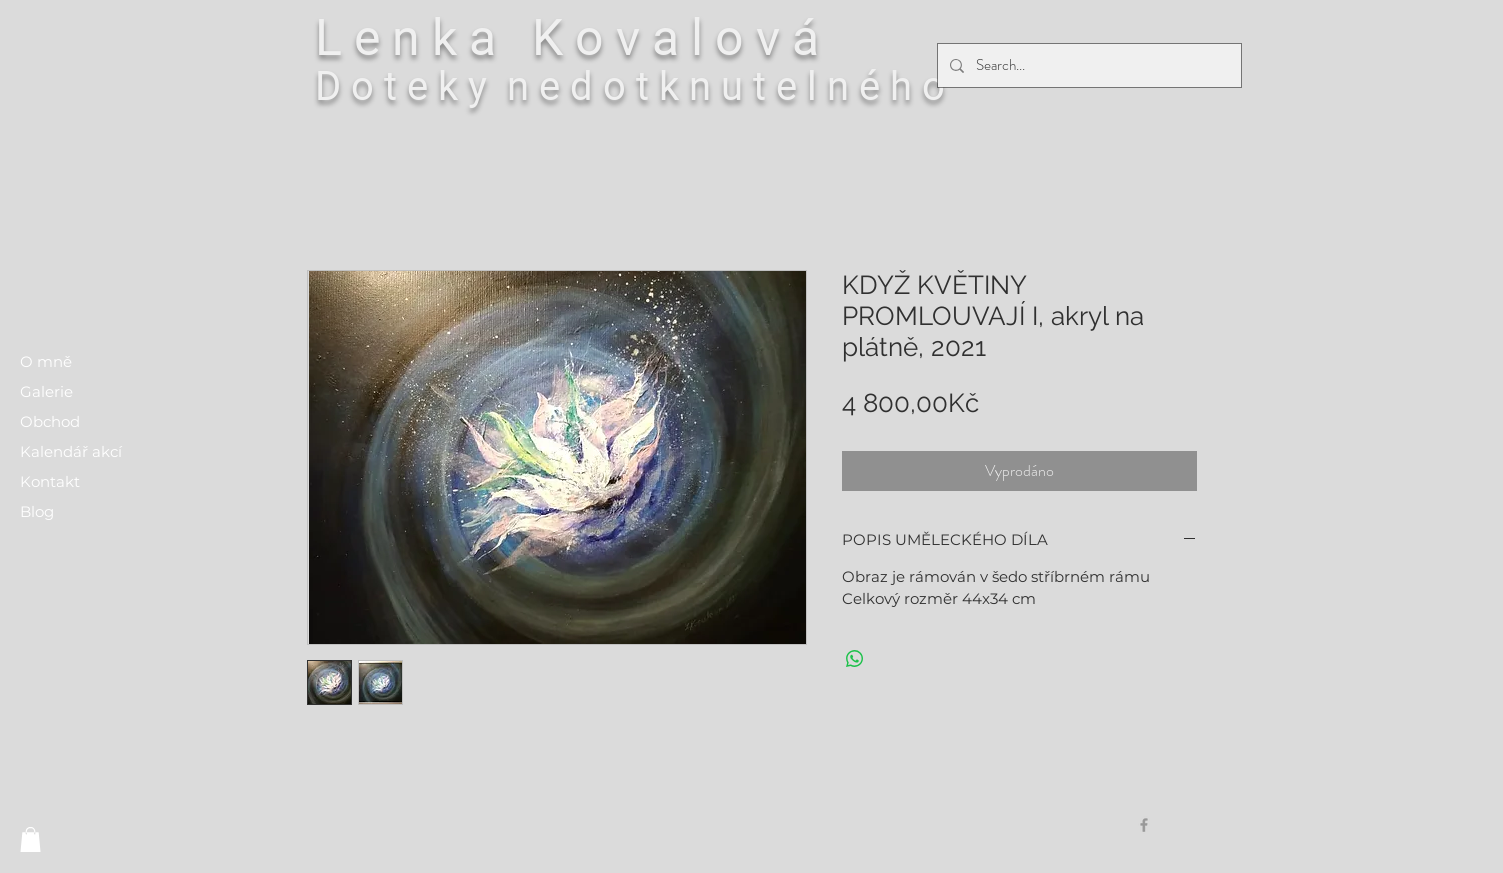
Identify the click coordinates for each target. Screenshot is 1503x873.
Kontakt (50, 481)
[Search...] (1087, 65)
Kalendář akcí (71, 451)
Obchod (50, 421)
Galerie (46, 391)
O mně (46, 361)
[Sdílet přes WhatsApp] (855, 659)
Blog (37, 511)
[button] (30, 839)
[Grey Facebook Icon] (1144, 825)
